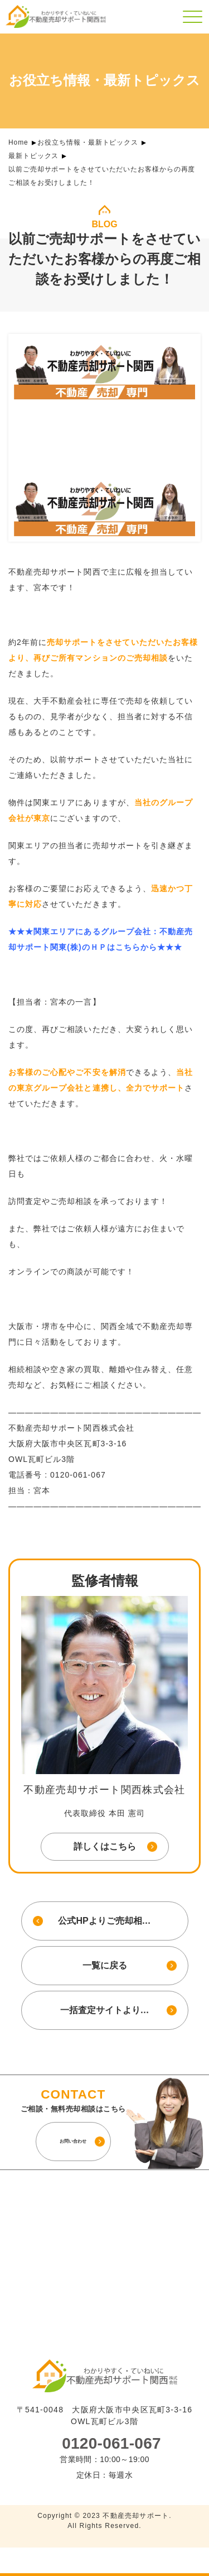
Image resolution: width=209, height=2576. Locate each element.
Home (18, 142)
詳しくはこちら (105, 1846)
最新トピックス (33, 156)
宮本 (58, 1001)
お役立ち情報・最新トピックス (87, 142)
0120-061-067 (111, 2443)
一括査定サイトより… (104, 2010)
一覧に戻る (104, 1965)
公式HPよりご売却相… (104, 1920)
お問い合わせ (73, 2141)
